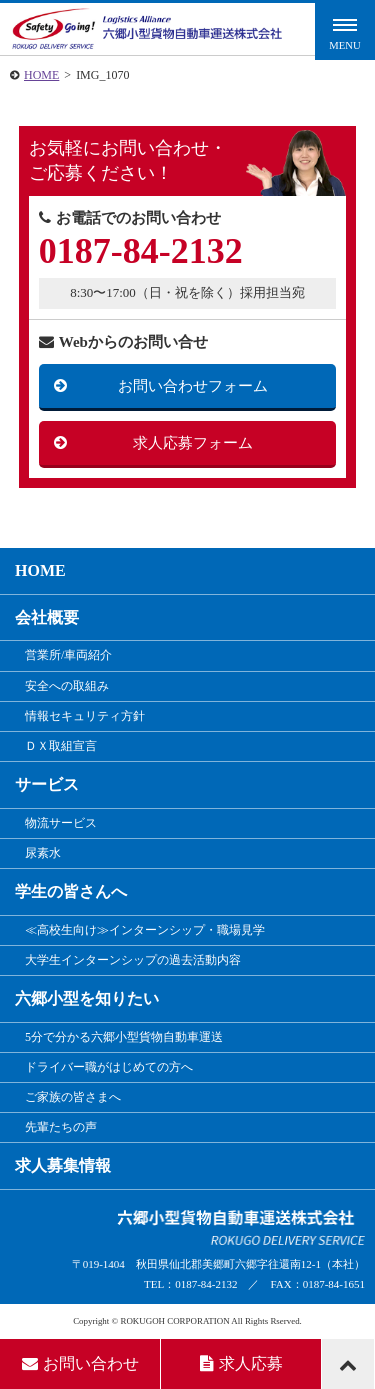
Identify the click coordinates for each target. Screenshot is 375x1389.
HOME (41, 75)
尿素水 (43, 853)
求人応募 (241, 1363)
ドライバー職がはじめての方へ (109, 1067)
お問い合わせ (80, 1363)
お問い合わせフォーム (193, 386)
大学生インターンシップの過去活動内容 (133, 960)
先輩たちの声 (61, 1127)
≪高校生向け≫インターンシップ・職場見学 (145, 930)
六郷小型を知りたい (87, 998)
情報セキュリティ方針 (85, 716)
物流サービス (61, 823)
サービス (47, 784)
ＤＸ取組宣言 (61, 746)
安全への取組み (67, 686)
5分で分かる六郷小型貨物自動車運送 (124, 1037)
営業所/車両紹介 (68, 655)
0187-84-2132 (141, 251)
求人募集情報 (63, 1165)
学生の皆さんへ (71, 891)
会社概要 (47, 617)
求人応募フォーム (193, 443)
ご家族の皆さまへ (73, 1097)
